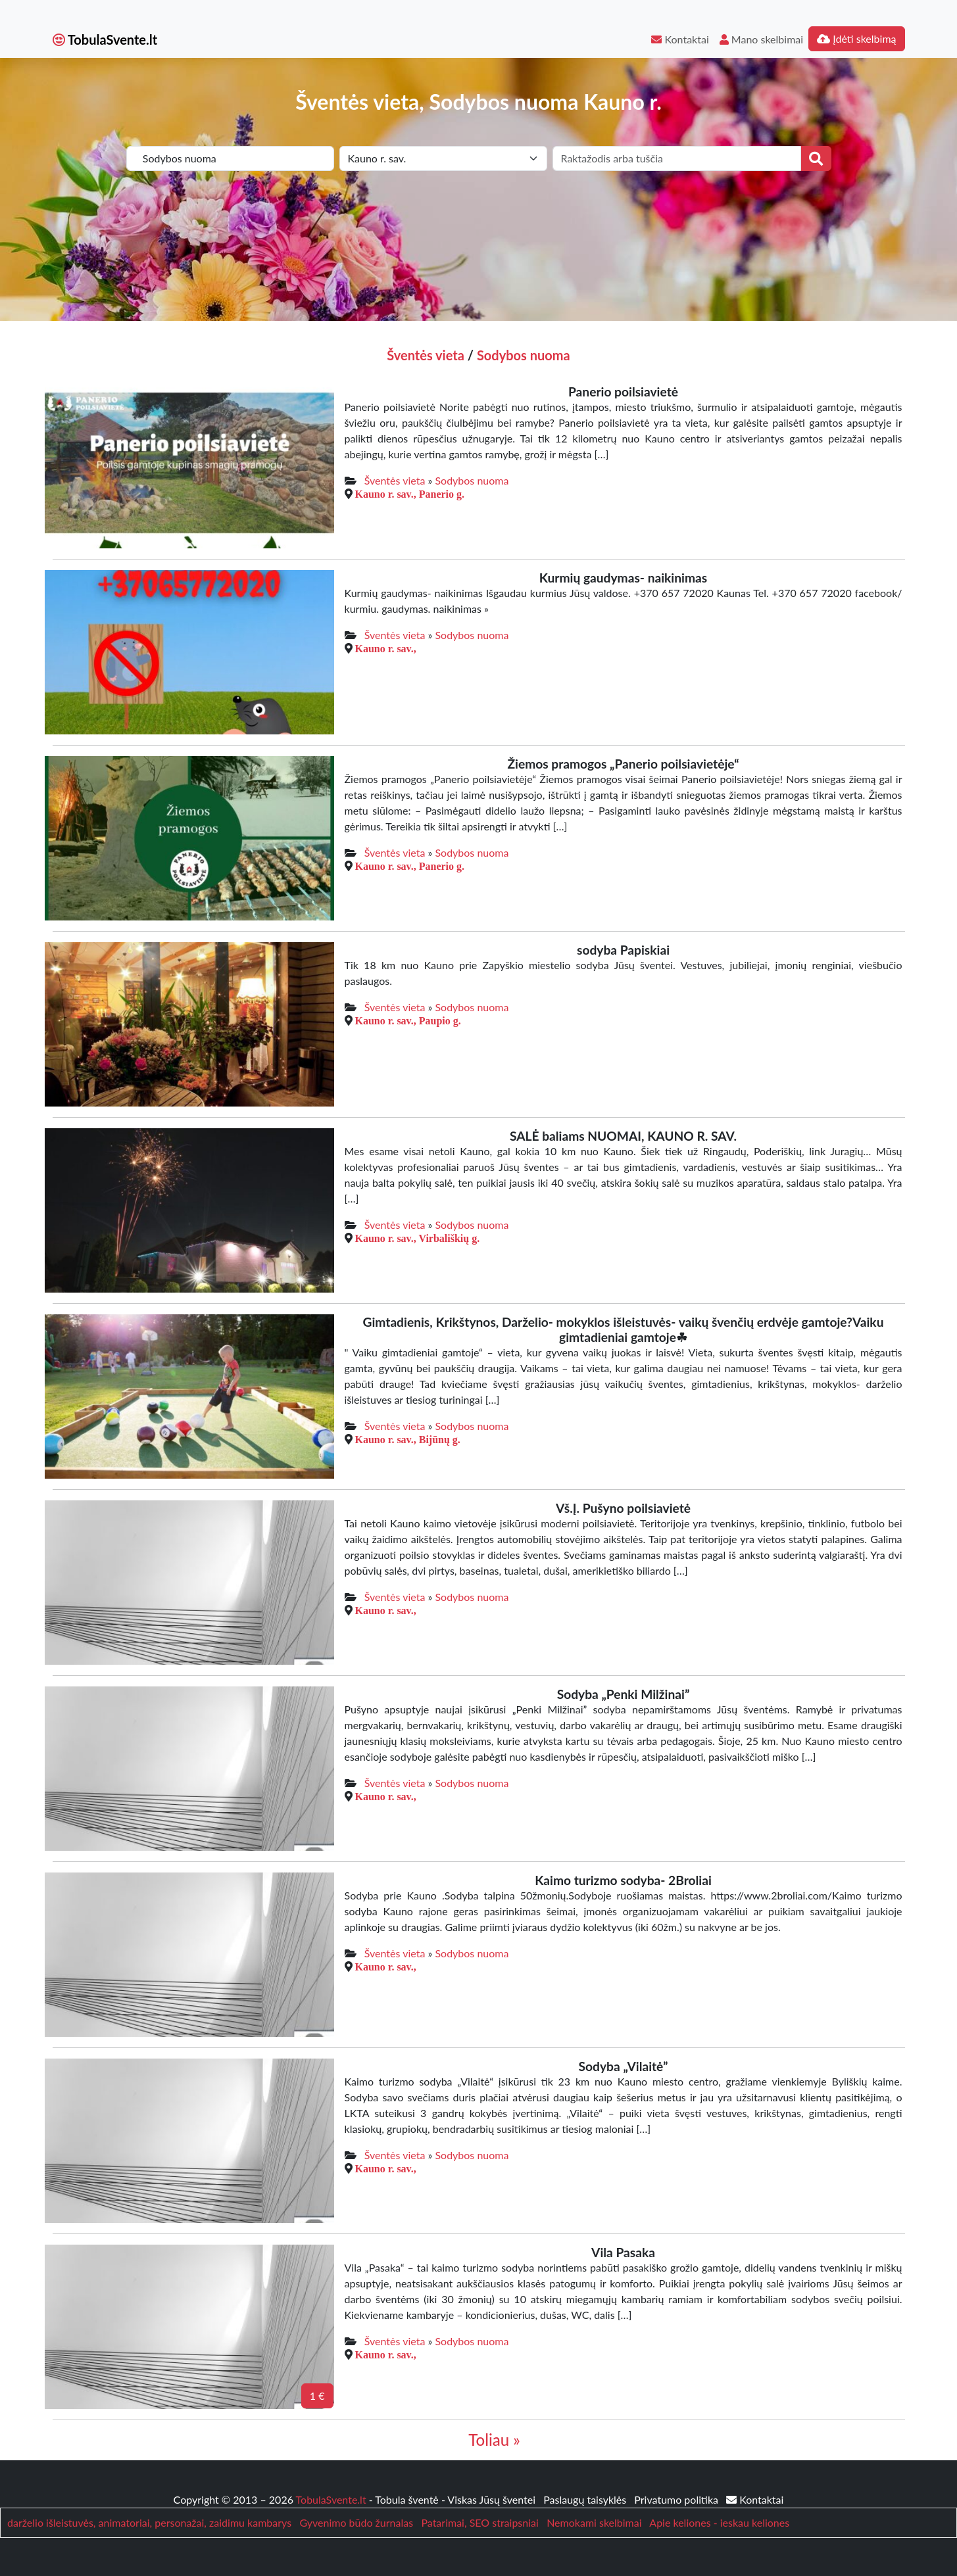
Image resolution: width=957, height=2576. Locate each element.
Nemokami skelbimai (594, 2522)
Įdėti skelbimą (856, 38)
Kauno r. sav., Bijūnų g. (407, 1439)
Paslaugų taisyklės (586, 2499)
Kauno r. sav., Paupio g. (408, 1020)
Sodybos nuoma (523, 355)
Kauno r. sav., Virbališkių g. (417, 1238)
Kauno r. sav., (385, 648)
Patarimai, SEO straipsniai (479, 2522)
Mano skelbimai (761, 39)
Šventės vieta (425, 355)
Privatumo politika (677, 2499)
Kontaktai (679, 39)
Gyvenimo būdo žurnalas (356, 2522)
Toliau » (494, 2439)
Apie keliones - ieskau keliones (719, 2522)
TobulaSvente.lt (105, 39)
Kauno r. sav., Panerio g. (410, 494)
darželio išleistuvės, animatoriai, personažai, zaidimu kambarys (149, 2522)
